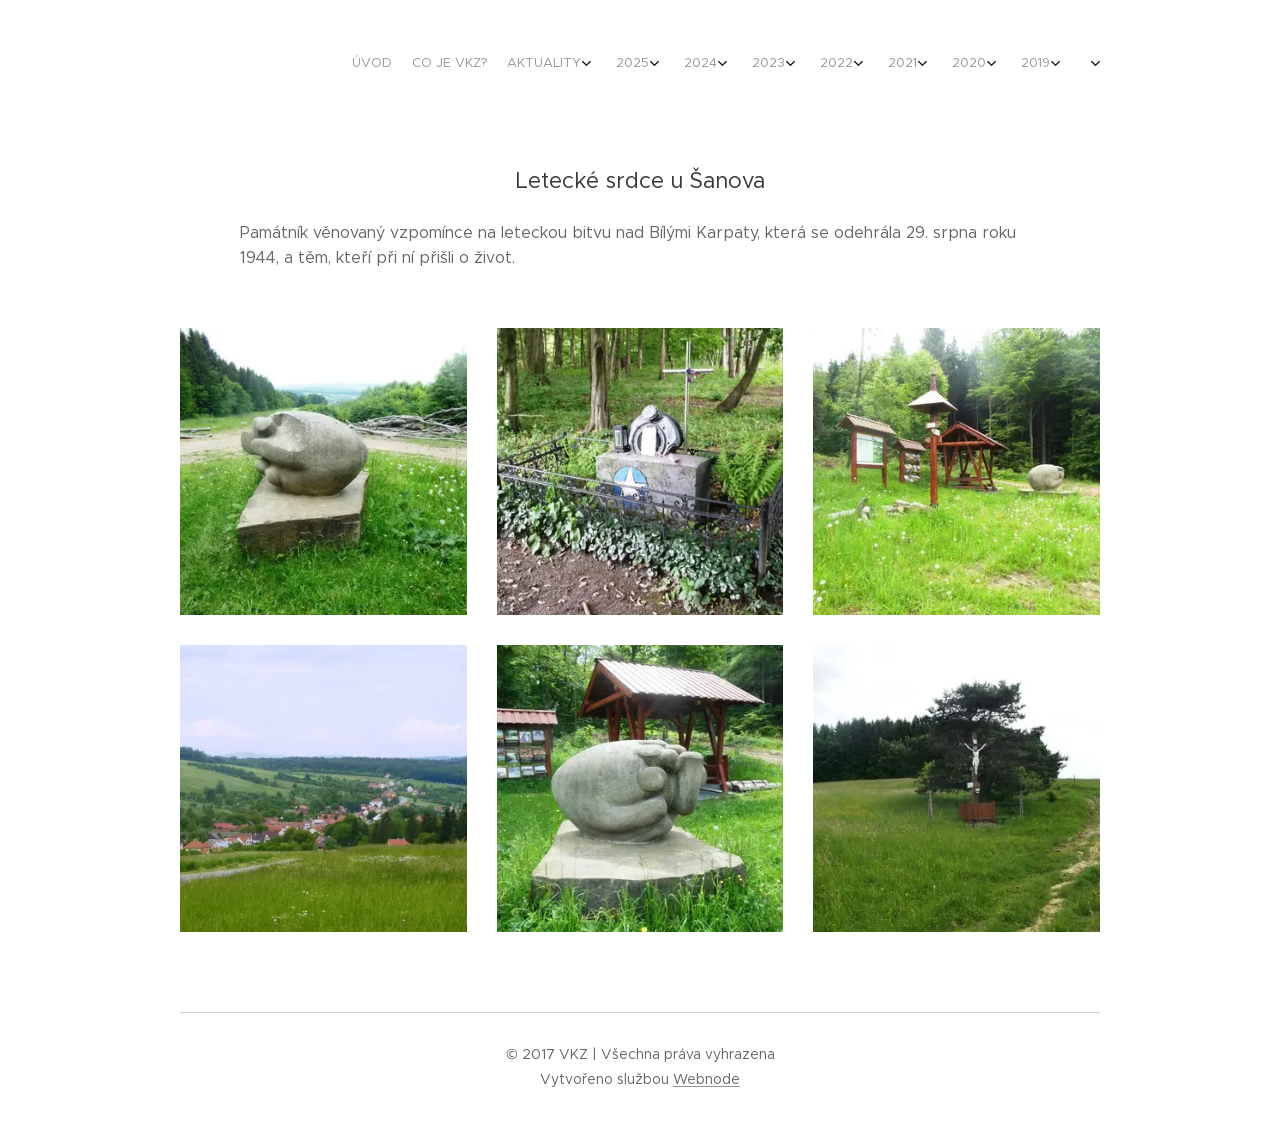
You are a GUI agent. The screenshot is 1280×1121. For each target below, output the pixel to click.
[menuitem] (672, 65)
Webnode (706, 1079)
